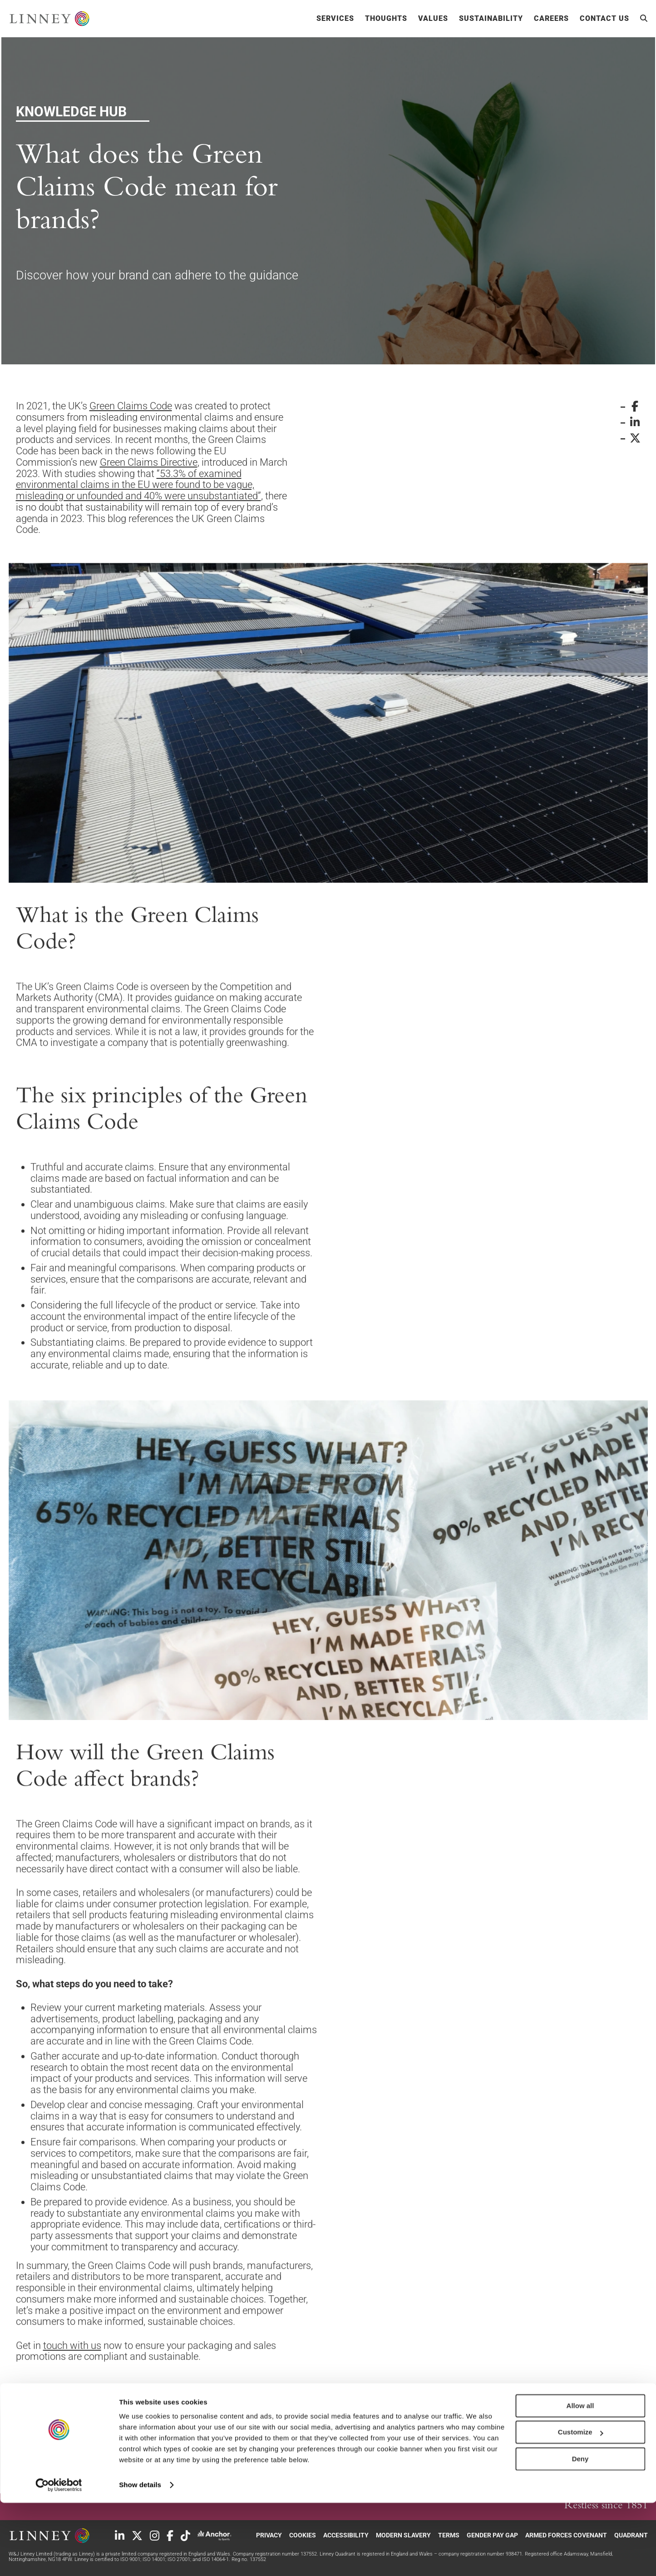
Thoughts (386, 19)
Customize (580, 2505)
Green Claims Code (130, 406)
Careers (551, 19)
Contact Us (604, 19)
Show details (140, 2558)
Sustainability (491, 19)
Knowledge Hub (252, 2406)
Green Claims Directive (148, 462)
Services (335, 19)
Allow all (580, 2479)
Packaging (346, 2406)
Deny (580, 2532)
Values (433, 19)
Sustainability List (141, 2406)
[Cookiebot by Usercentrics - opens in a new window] (59, 2558)
